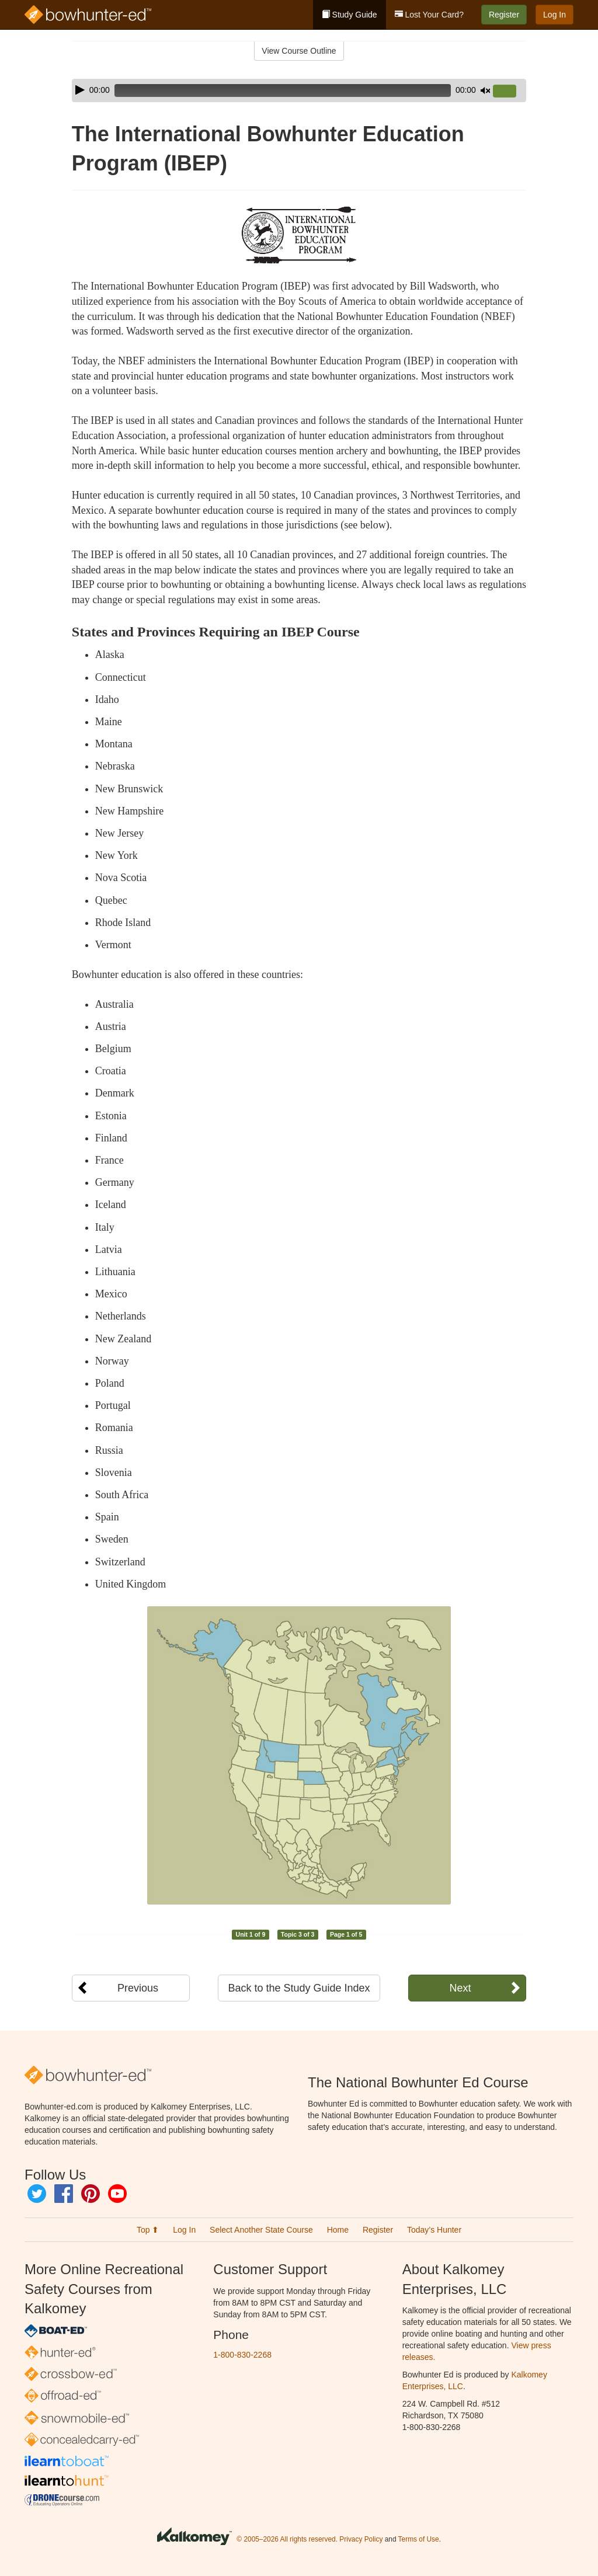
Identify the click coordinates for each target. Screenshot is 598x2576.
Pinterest (90, 2193)
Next (460, 1988)
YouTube (117, 2193)
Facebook (63, 2193)
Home (338, 2229)
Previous (137, 1988)
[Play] (80, 90)
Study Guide (349, 14)
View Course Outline (299, 50)
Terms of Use (418, 2539)
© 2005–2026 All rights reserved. (287, 2539)
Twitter (36, 2193)
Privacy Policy (361, 2539)
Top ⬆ (148, 2229)
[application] (299, 90)
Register (504, 14)
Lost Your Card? (429, 14)
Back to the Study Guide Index (299, 1988)
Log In (554, 14)
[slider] (282, 90)
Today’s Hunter (434, 2229)
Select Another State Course (261, 2229)
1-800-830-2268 (242, 2354)
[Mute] (485, 90)
